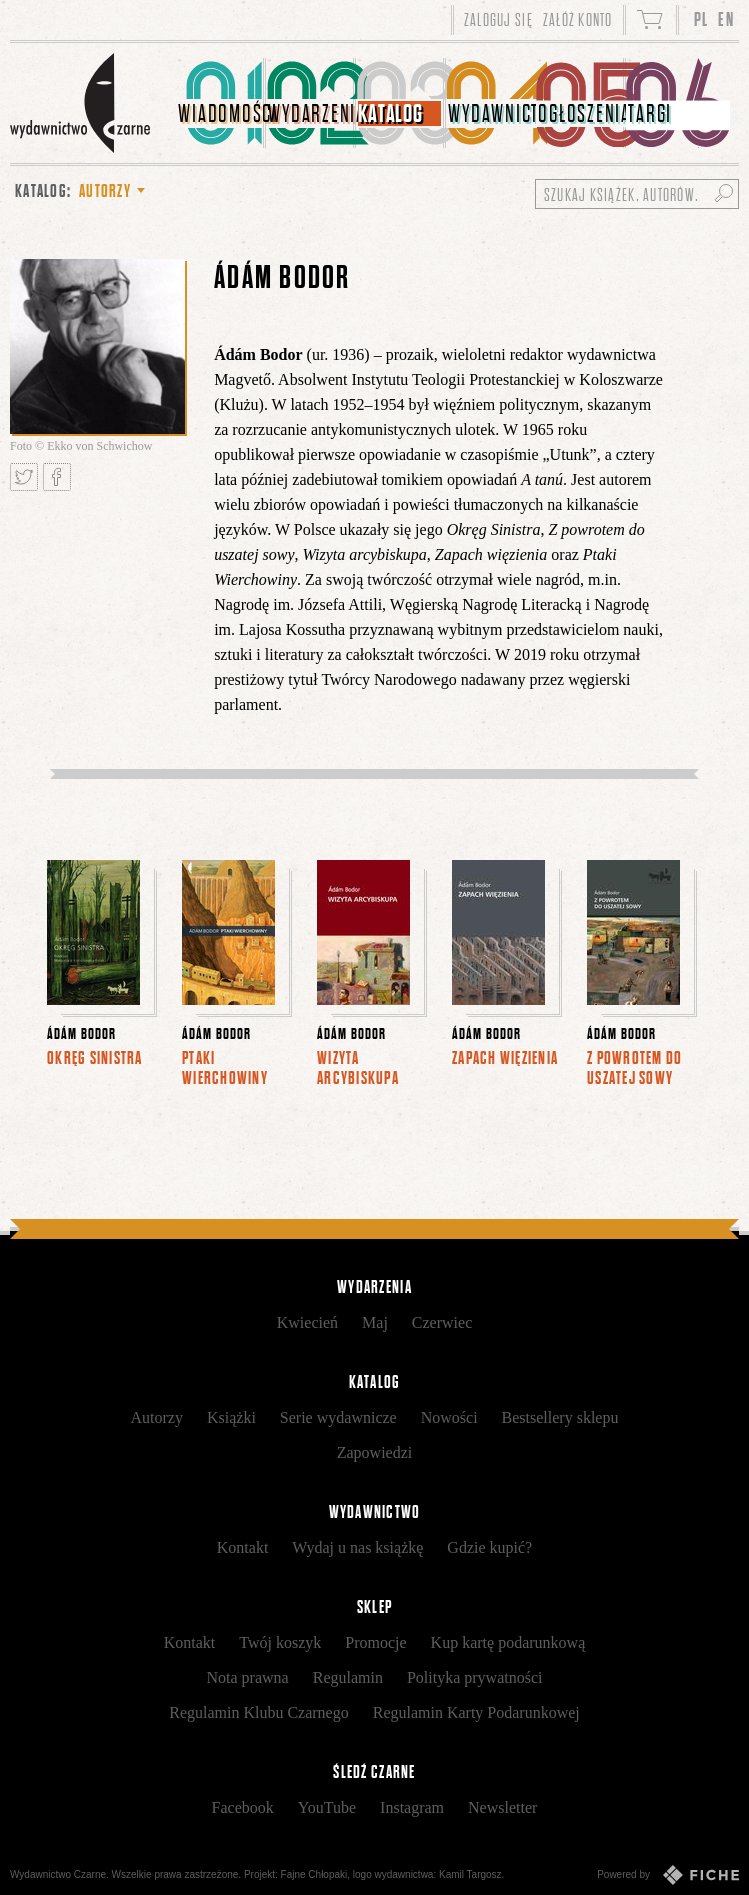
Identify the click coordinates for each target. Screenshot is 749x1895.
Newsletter (502, 1807)
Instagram (412, 1807)
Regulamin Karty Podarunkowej (476, 1712)
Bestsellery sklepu (560, 1417)
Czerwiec (442, 1322)
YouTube (327, 1807)
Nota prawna (248, 1677)
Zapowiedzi (375, 1452)
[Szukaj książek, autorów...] (637, 194)
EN (726, 19)
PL (701, 19)
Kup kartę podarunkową (508, 1642)
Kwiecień (307, 1322)
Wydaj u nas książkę (357, 1547)
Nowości (449, 1417)
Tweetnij (24, 477)
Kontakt (243, 1547)
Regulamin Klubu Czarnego (259, 1712)
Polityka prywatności (475, 1677)
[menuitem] (221, 103)
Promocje (375, 1642)
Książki (231, 1417)
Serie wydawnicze (338, 1417)
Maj (375, 1322)
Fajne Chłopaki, (315, 1874)
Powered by (668, 1875)
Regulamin (348, 1677)
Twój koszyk (280, 1642)
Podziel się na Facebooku (57, 477)
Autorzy (157, 1417)
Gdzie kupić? (489, 1547)
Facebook (243, 1807)
